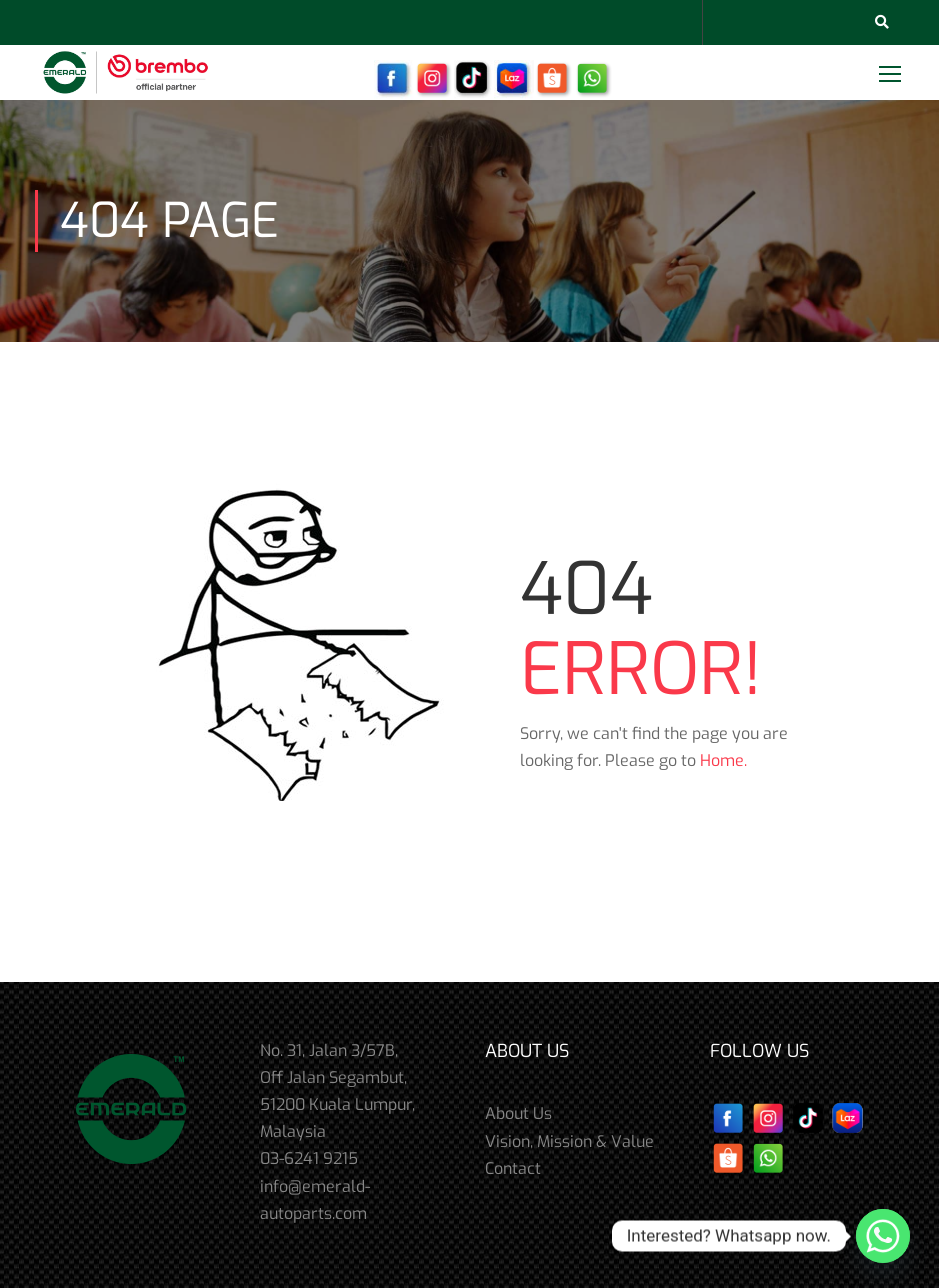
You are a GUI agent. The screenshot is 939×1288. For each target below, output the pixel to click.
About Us (518, 1113)
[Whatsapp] (883, 1236)
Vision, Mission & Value (569, 1141)
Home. (723, 760)
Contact (513, 1168)
